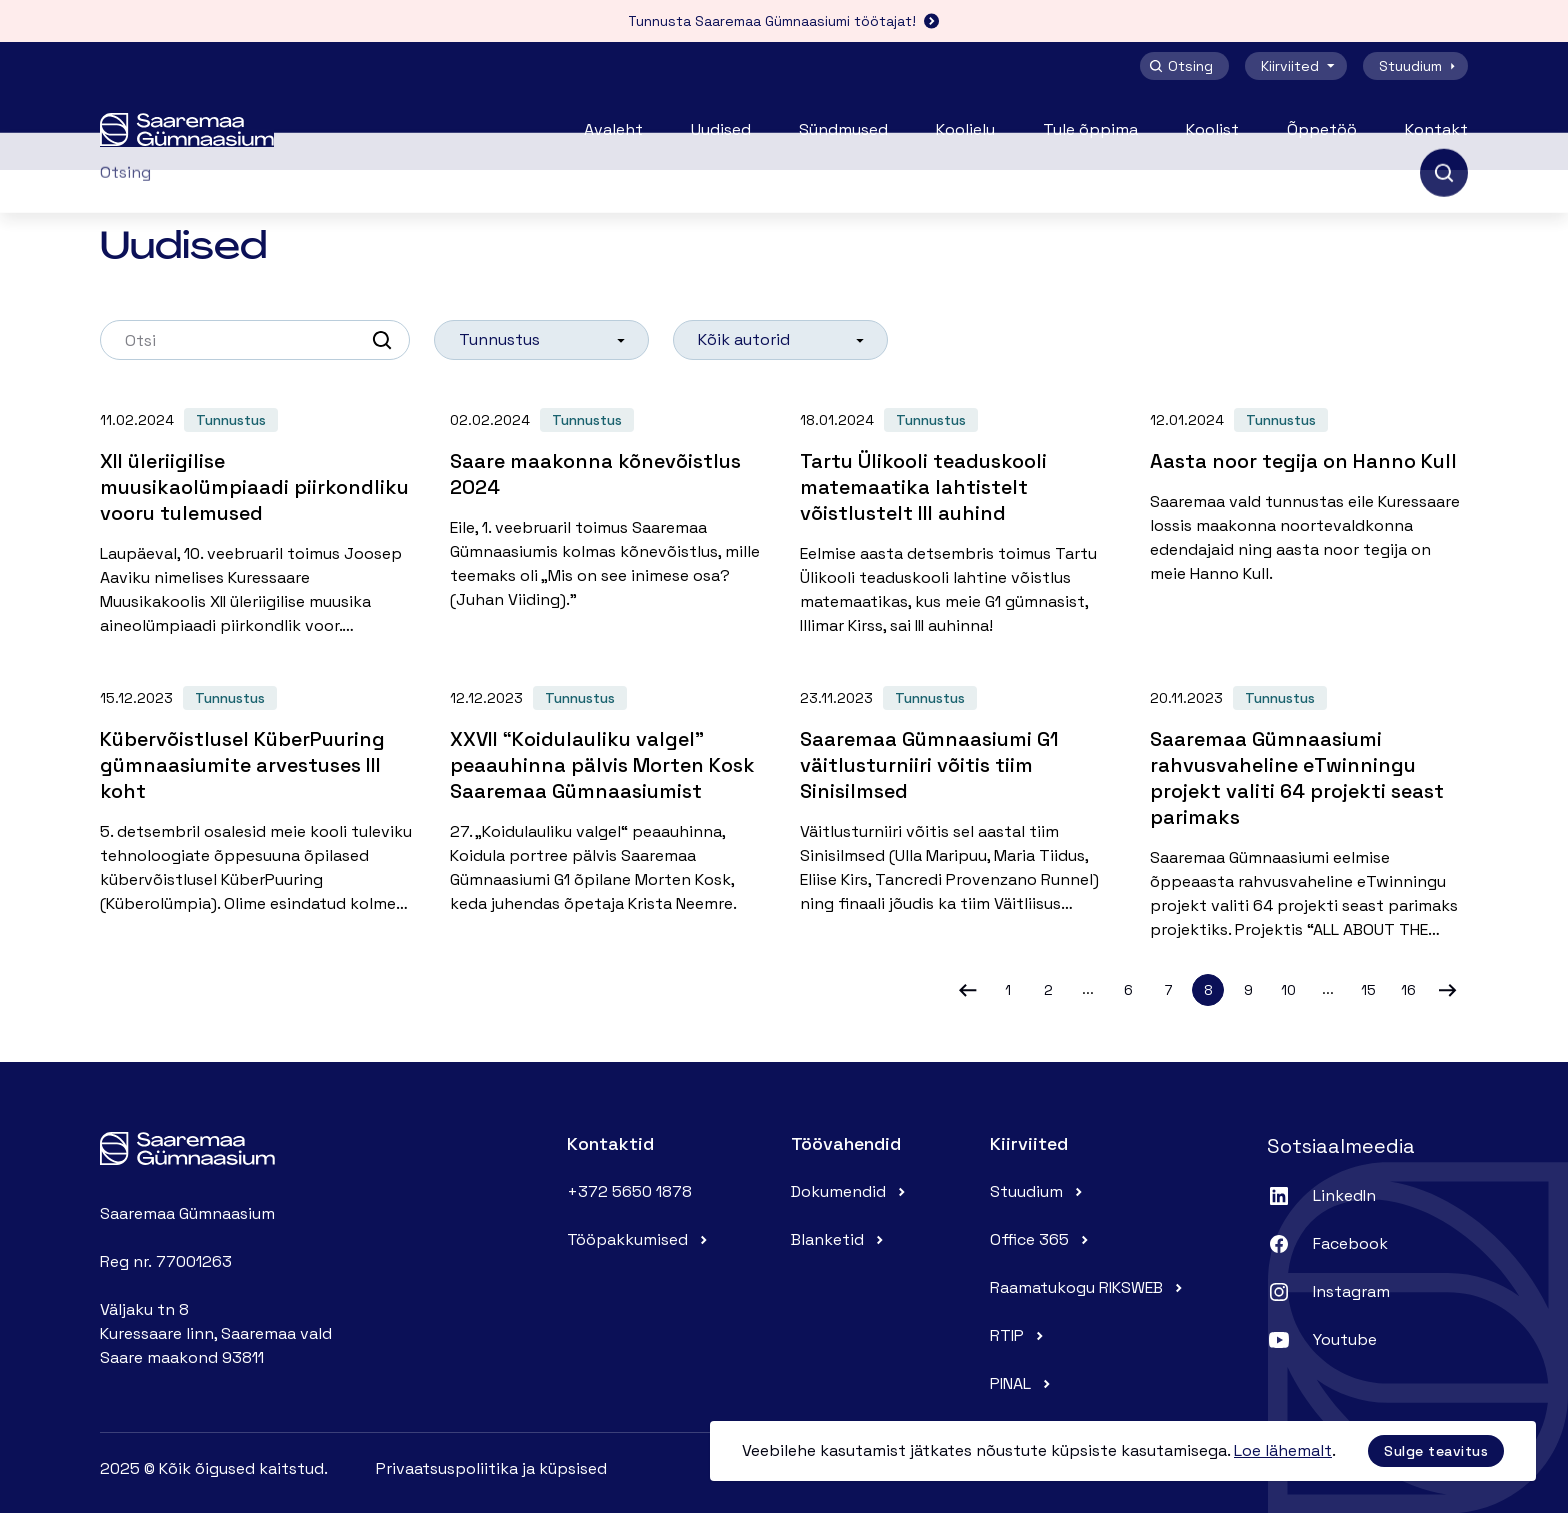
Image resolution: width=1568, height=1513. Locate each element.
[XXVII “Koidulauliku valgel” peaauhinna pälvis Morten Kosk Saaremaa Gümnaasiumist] (609, 793)
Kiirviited (1300, 66)
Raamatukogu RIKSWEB (1088, 1287)
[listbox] (541, 340)
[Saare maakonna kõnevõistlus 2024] (609, 502)
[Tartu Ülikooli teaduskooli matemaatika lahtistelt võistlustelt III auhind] (959, 515)
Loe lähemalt (1283, 1450)
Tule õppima (1090, 129)
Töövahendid (846, 1143)
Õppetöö (1322, 129)
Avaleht (613, 129)
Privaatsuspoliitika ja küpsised (491, 1468)
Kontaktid (610, 1143)
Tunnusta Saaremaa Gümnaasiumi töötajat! (784, 21)
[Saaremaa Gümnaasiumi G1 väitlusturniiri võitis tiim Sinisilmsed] (959, 793)
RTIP (1019, 1335)
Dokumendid (850, 1191)
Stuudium (1419, 66)
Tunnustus (231, 420)
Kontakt (1436, 129)
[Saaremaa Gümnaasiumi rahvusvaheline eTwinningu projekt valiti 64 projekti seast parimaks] (1309, 806)
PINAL (1022, 1383)
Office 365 (1041, 1239)
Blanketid (839, 1239)
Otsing (1180, 66)
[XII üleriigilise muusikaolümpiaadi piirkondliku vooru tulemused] (259, 515)
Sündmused (843, 129)
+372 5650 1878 (629, 1191)
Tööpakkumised (639, 1239)
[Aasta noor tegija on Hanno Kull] (1309, 489)
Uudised (721, 129)
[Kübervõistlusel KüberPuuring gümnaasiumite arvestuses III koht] (259, 793)
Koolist (1212, 129)
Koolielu (965, 129)
